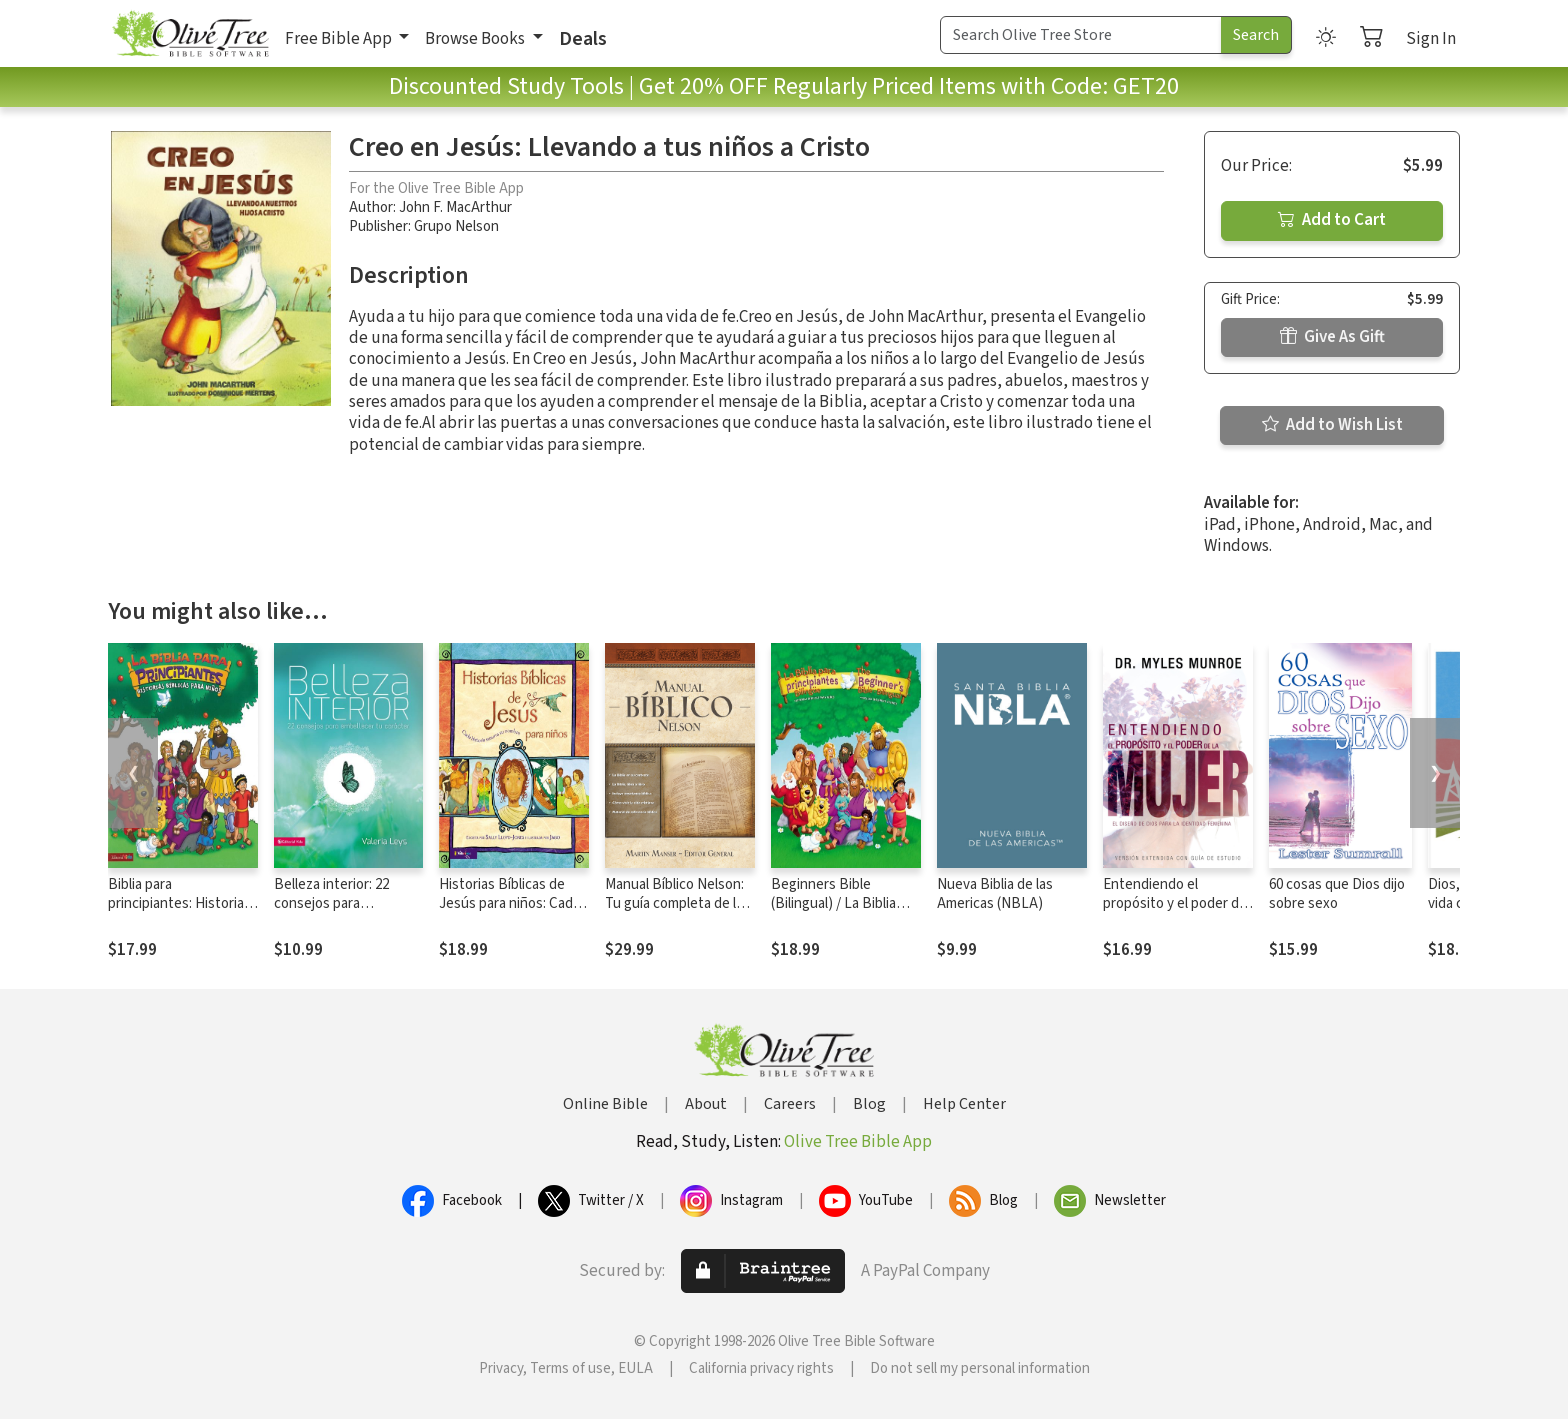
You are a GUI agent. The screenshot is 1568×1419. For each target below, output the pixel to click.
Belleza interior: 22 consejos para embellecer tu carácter (344, 903)
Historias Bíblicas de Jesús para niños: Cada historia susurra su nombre (509, 913)
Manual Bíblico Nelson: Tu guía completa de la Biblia (674, 903)
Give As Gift (1332, 337)
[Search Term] (1081, 35)
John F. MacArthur (455, 207)
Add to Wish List (1332, 425)
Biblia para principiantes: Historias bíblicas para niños (179, 903)
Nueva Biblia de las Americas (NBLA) (995, 894)
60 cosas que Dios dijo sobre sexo (1337, 894)
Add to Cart (1332, 220)
